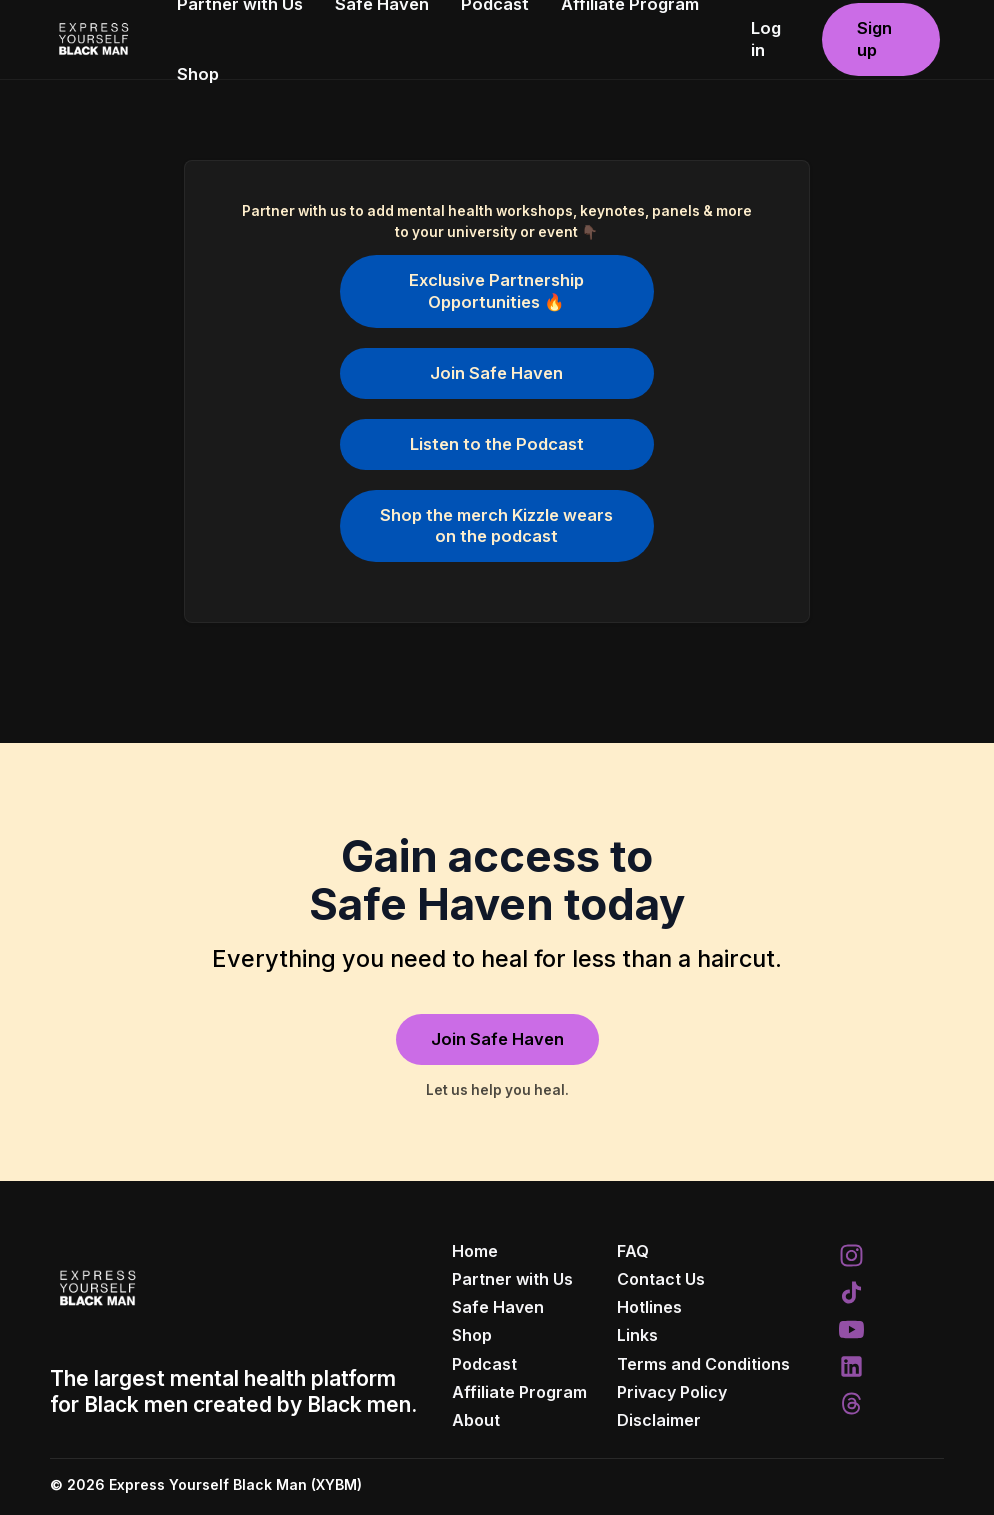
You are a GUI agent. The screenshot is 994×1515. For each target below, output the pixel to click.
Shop (198, 74)
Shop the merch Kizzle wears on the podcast (496, 525)
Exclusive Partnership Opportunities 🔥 (496, 290)
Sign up (874, 38)
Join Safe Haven (496, 373)
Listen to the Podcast (497, 444)
